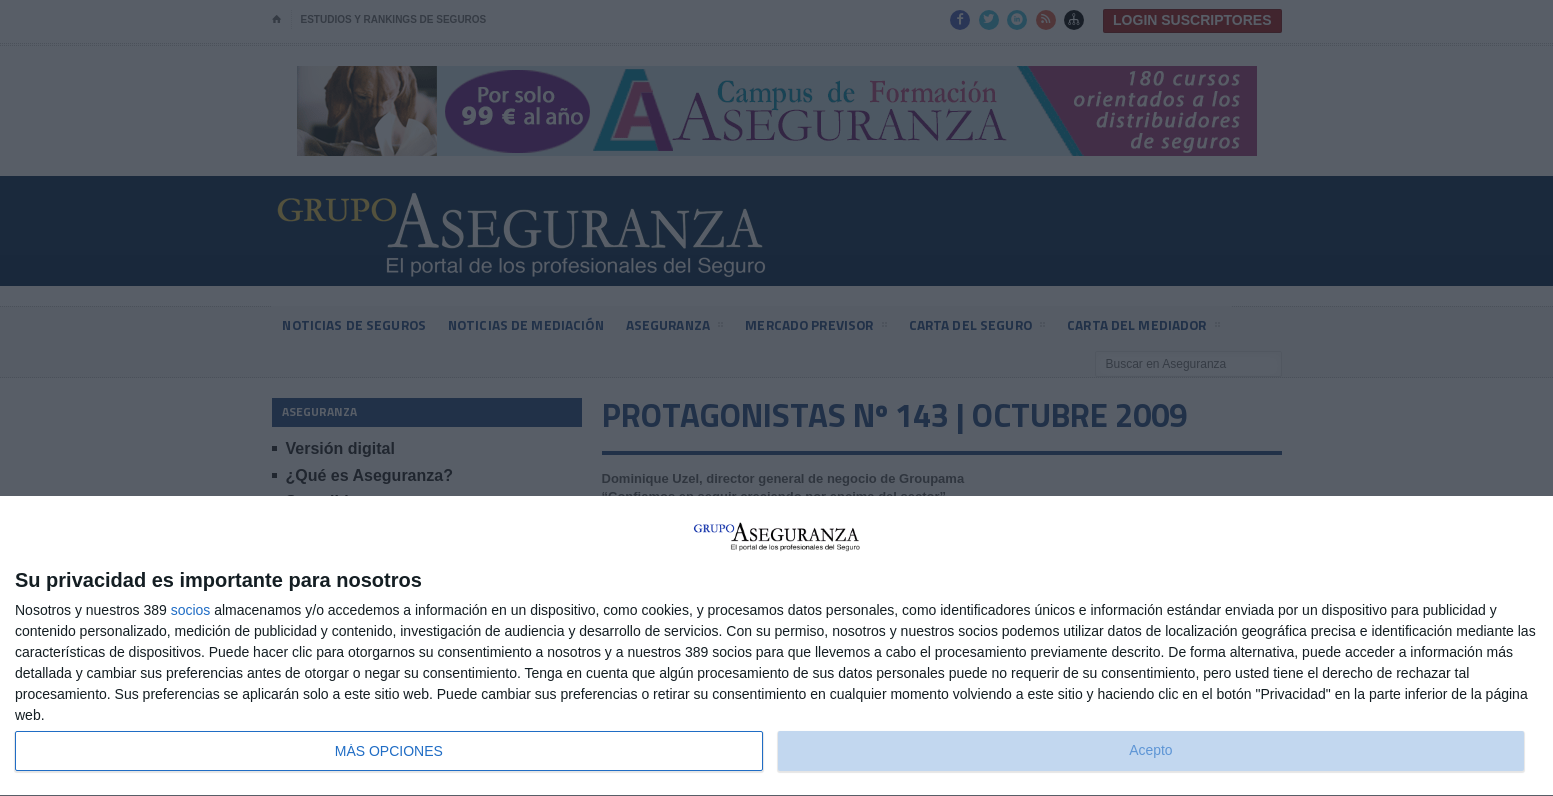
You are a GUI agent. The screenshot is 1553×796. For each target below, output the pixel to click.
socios (191, 610)
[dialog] (776, 646)
